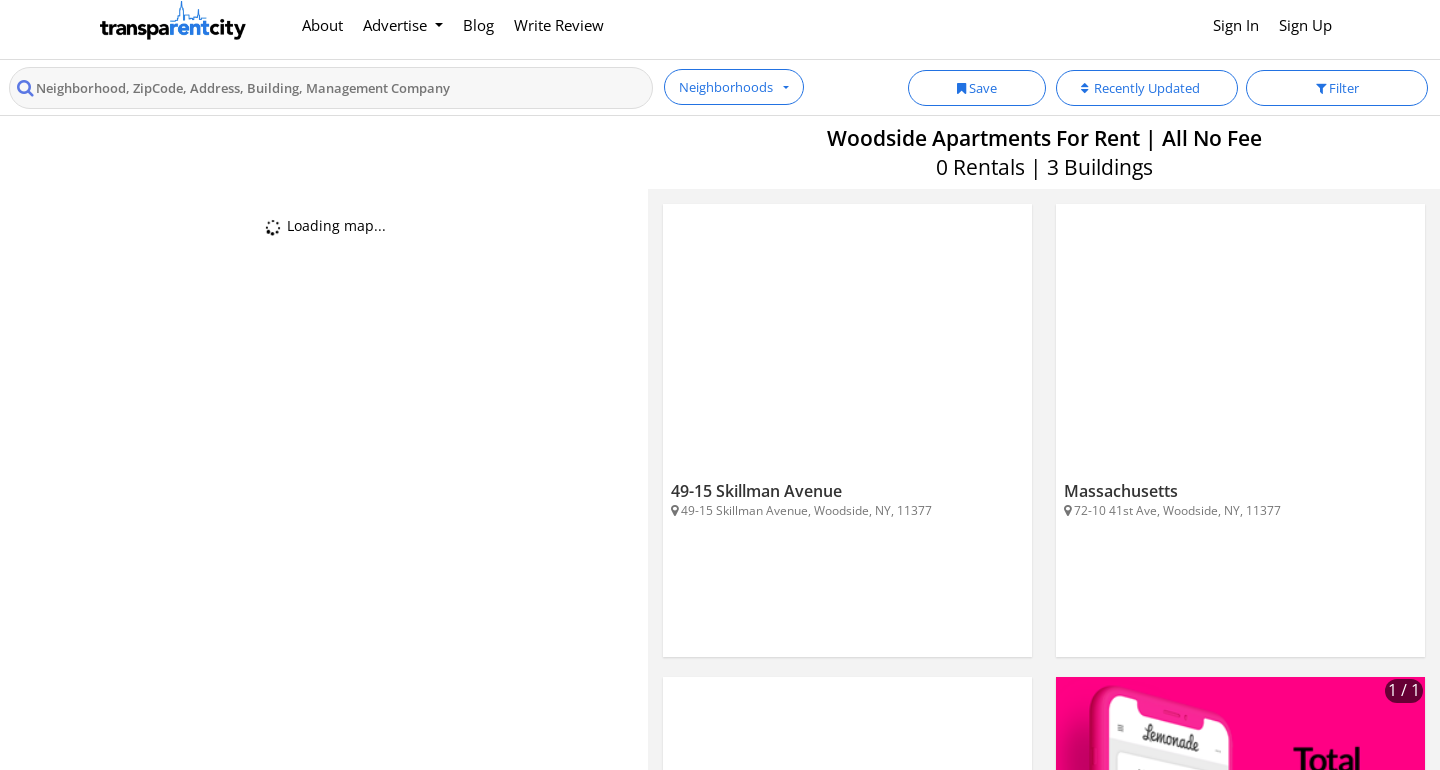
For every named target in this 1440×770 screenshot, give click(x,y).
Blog (478, 25)
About (322, 25)
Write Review (559, 25)
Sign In (1236, 25)
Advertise (397, 25)
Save (977, 88)
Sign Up (1305, 25)
